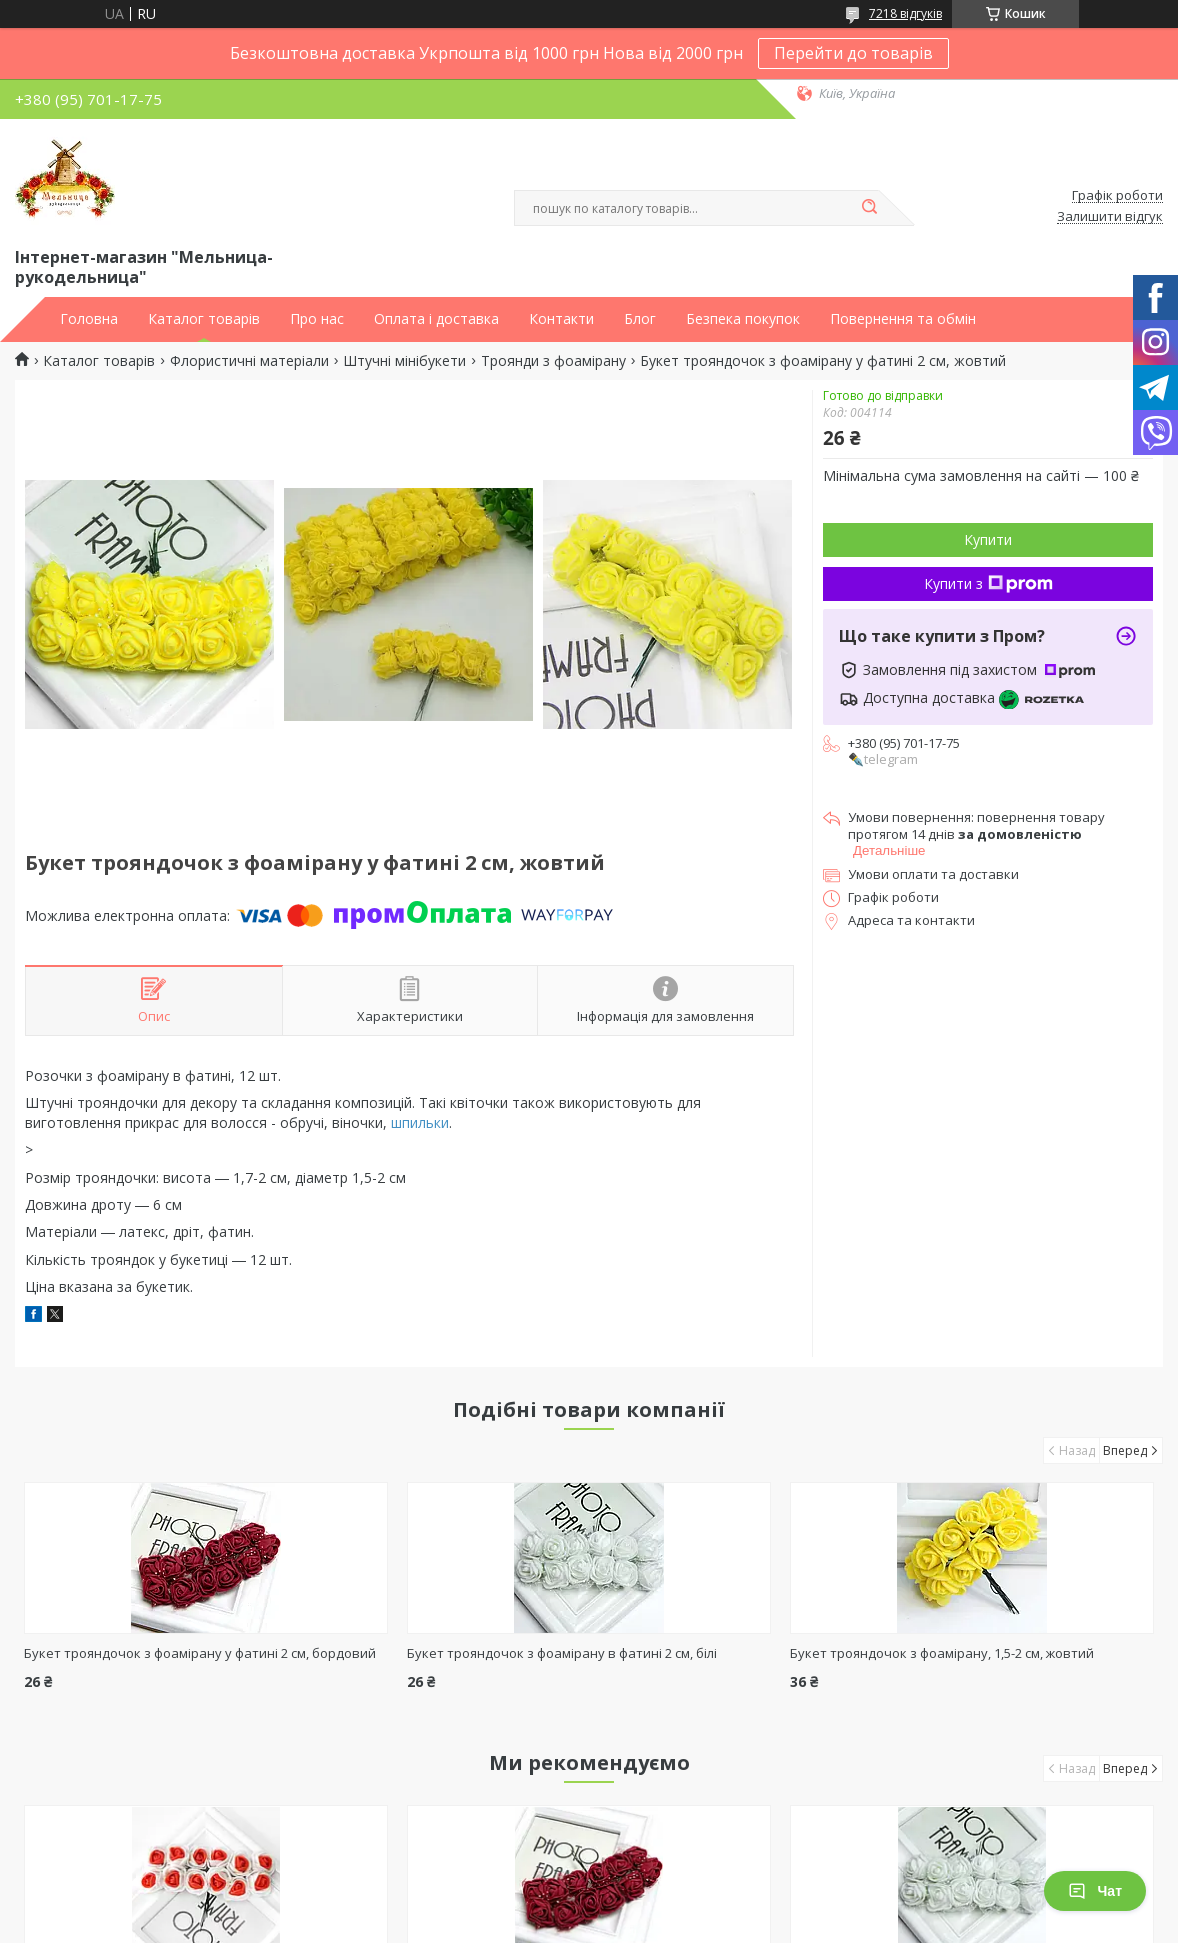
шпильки (420, 1122)
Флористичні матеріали (249, 361)
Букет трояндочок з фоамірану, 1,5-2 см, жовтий (942, 1653)
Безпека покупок (743, 319)
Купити (988, 539)
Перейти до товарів (853, 53)
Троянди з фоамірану (553, 361)
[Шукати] (869, 208)
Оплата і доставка (436, 319)
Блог (640, 319)
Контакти (561, 319)
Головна (89, 319)
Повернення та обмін (903, 319)
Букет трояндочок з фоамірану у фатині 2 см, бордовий (200, 1653)
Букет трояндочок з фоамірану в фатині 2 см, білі (562, 1653)
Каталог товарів (204, 319)
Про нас (317, 319)
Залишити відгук (1110, 217)
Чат (1095, 1891)
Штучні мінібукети (404, 361)
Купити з (988, 583)
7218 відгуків (905, 13)
